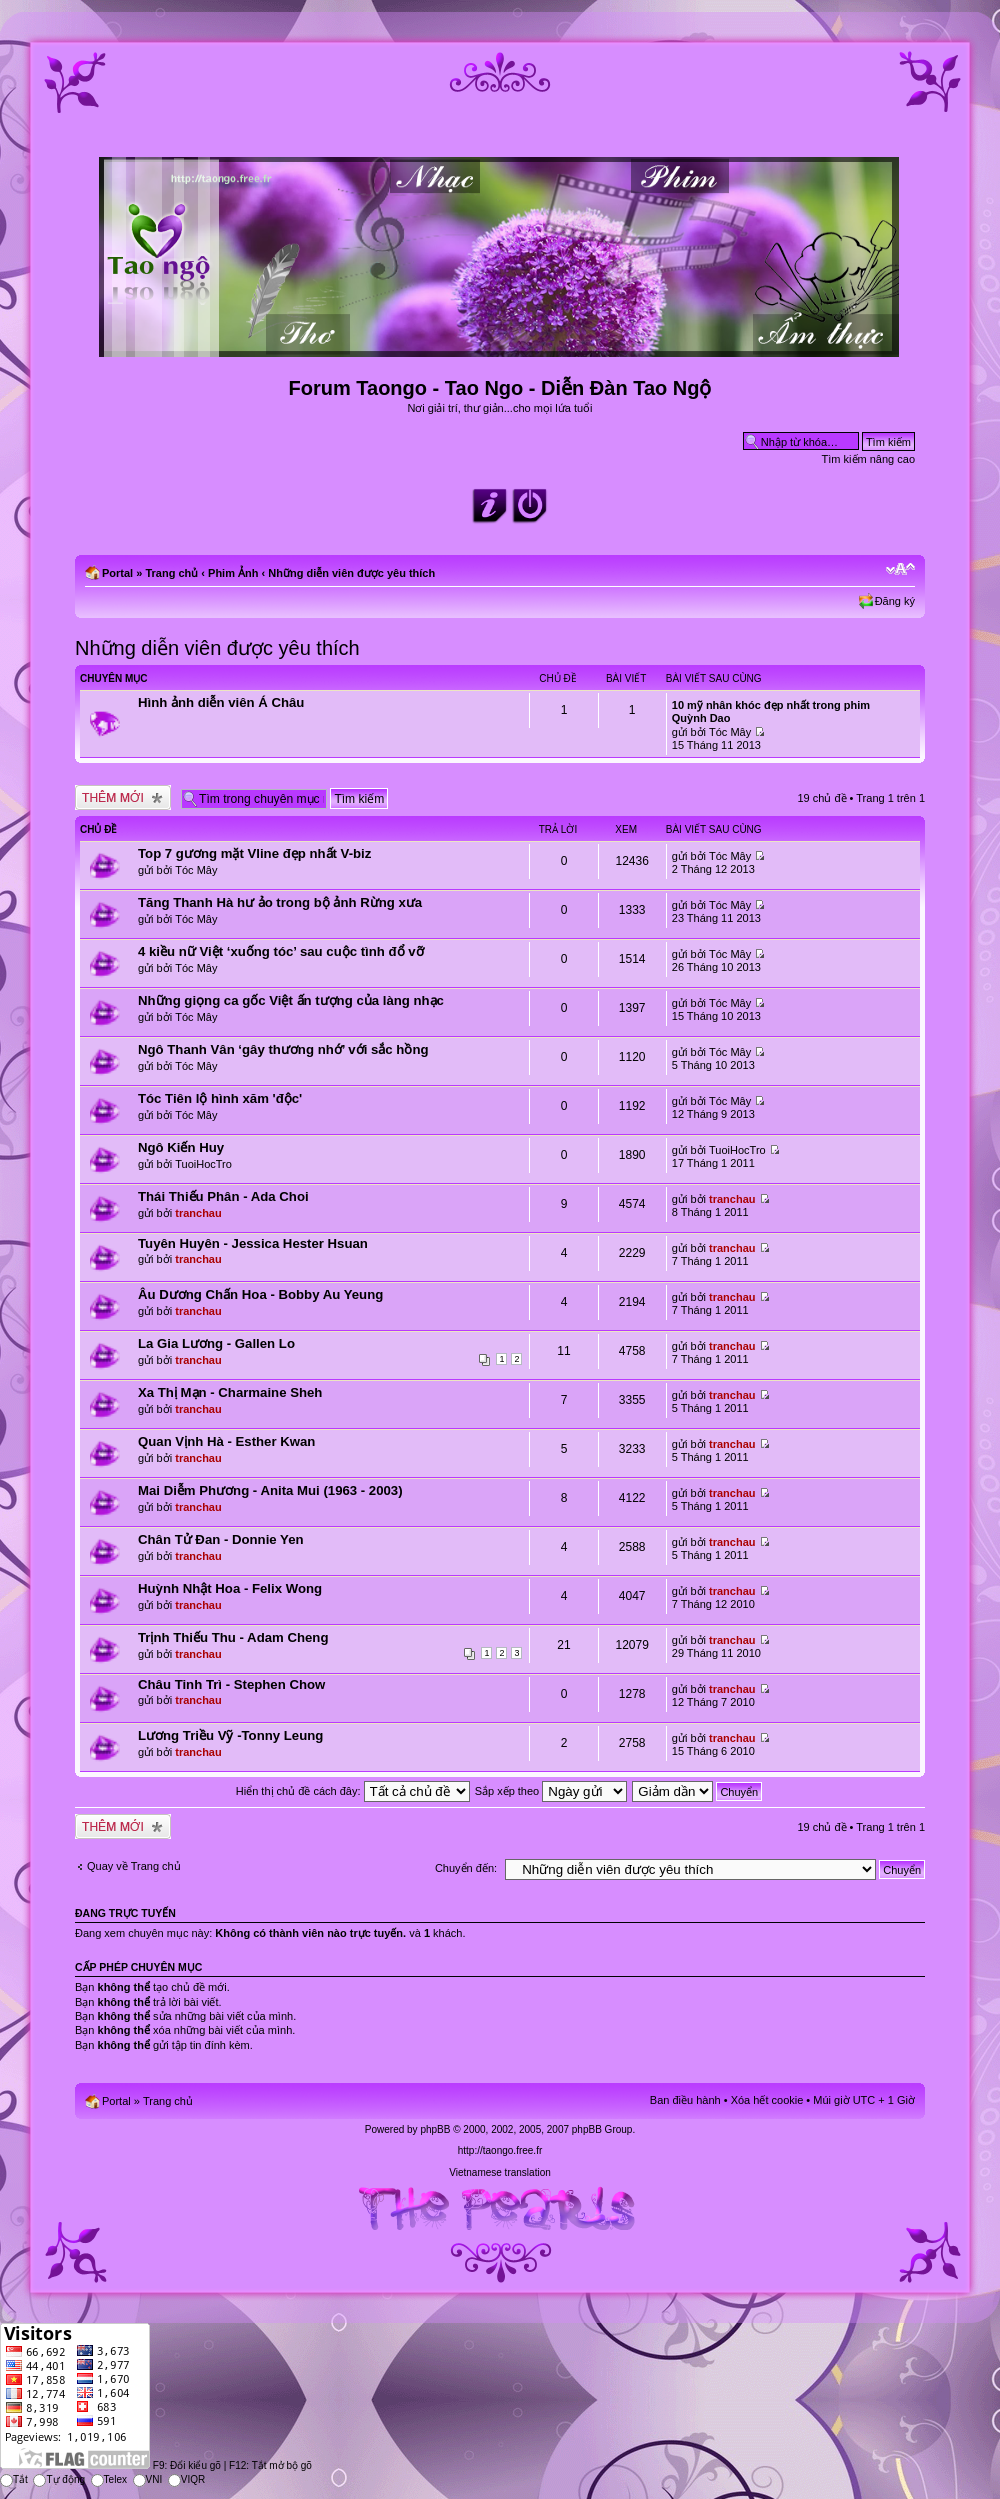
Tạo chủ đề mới (123, 797)
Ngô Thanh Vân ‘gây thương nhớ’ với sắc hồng (283, 1049)
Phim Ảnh (233, 573)
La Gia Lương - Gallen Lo (216, 1343)
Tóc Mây (730, 732)
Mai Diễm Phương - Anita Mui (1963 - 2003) (270, 1490)
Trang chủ (171, 573)
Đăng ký (895, 601)
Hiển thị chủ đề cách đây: (353, 1791)
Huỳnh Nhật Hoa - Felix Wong (230, 1588)
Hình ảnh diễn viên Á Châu (221, 702)
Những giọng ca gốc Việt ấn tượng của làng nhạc (291, 1000)
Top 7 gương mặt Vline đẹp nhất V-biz (254, 853)
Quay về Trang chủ (134, 1866)
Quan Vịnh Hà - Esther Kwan (226, 1441)
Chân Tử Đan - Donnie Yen (221, 1539)
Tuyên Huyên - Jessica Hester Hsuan (253, 1243)
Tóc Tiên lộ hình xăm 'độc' (220, 1098)
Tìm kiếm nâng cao (868, 459)
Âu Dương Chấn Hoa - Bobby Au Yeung (260, 1294)
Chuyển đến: (466, 1868)
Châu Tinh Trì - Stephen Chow (231, 1684)
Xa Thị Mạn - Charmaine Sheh (230, 1392)
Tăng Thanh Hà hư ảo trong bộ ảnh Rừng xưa (280, 902)
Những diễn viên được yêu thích (351, 573)
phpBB (435, 2129)
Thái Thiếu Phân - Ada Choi (223, 1196)
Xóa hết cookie (767, 2100)
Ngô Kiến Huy (181, 1147)
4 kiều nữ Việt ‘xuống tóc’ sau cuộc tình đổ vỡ (281, 951)
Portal (117, 573)
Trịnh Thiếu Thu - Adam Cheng (233, 1637)
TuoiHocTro (203, 1164)
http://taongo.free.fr (500, 2150)
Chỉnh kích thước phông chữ (900, 569)
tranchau (198, 1213)
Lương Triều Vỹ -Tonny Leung (230, 1735)
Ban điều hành (685, 2100)
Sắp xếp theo (551, 1791)
